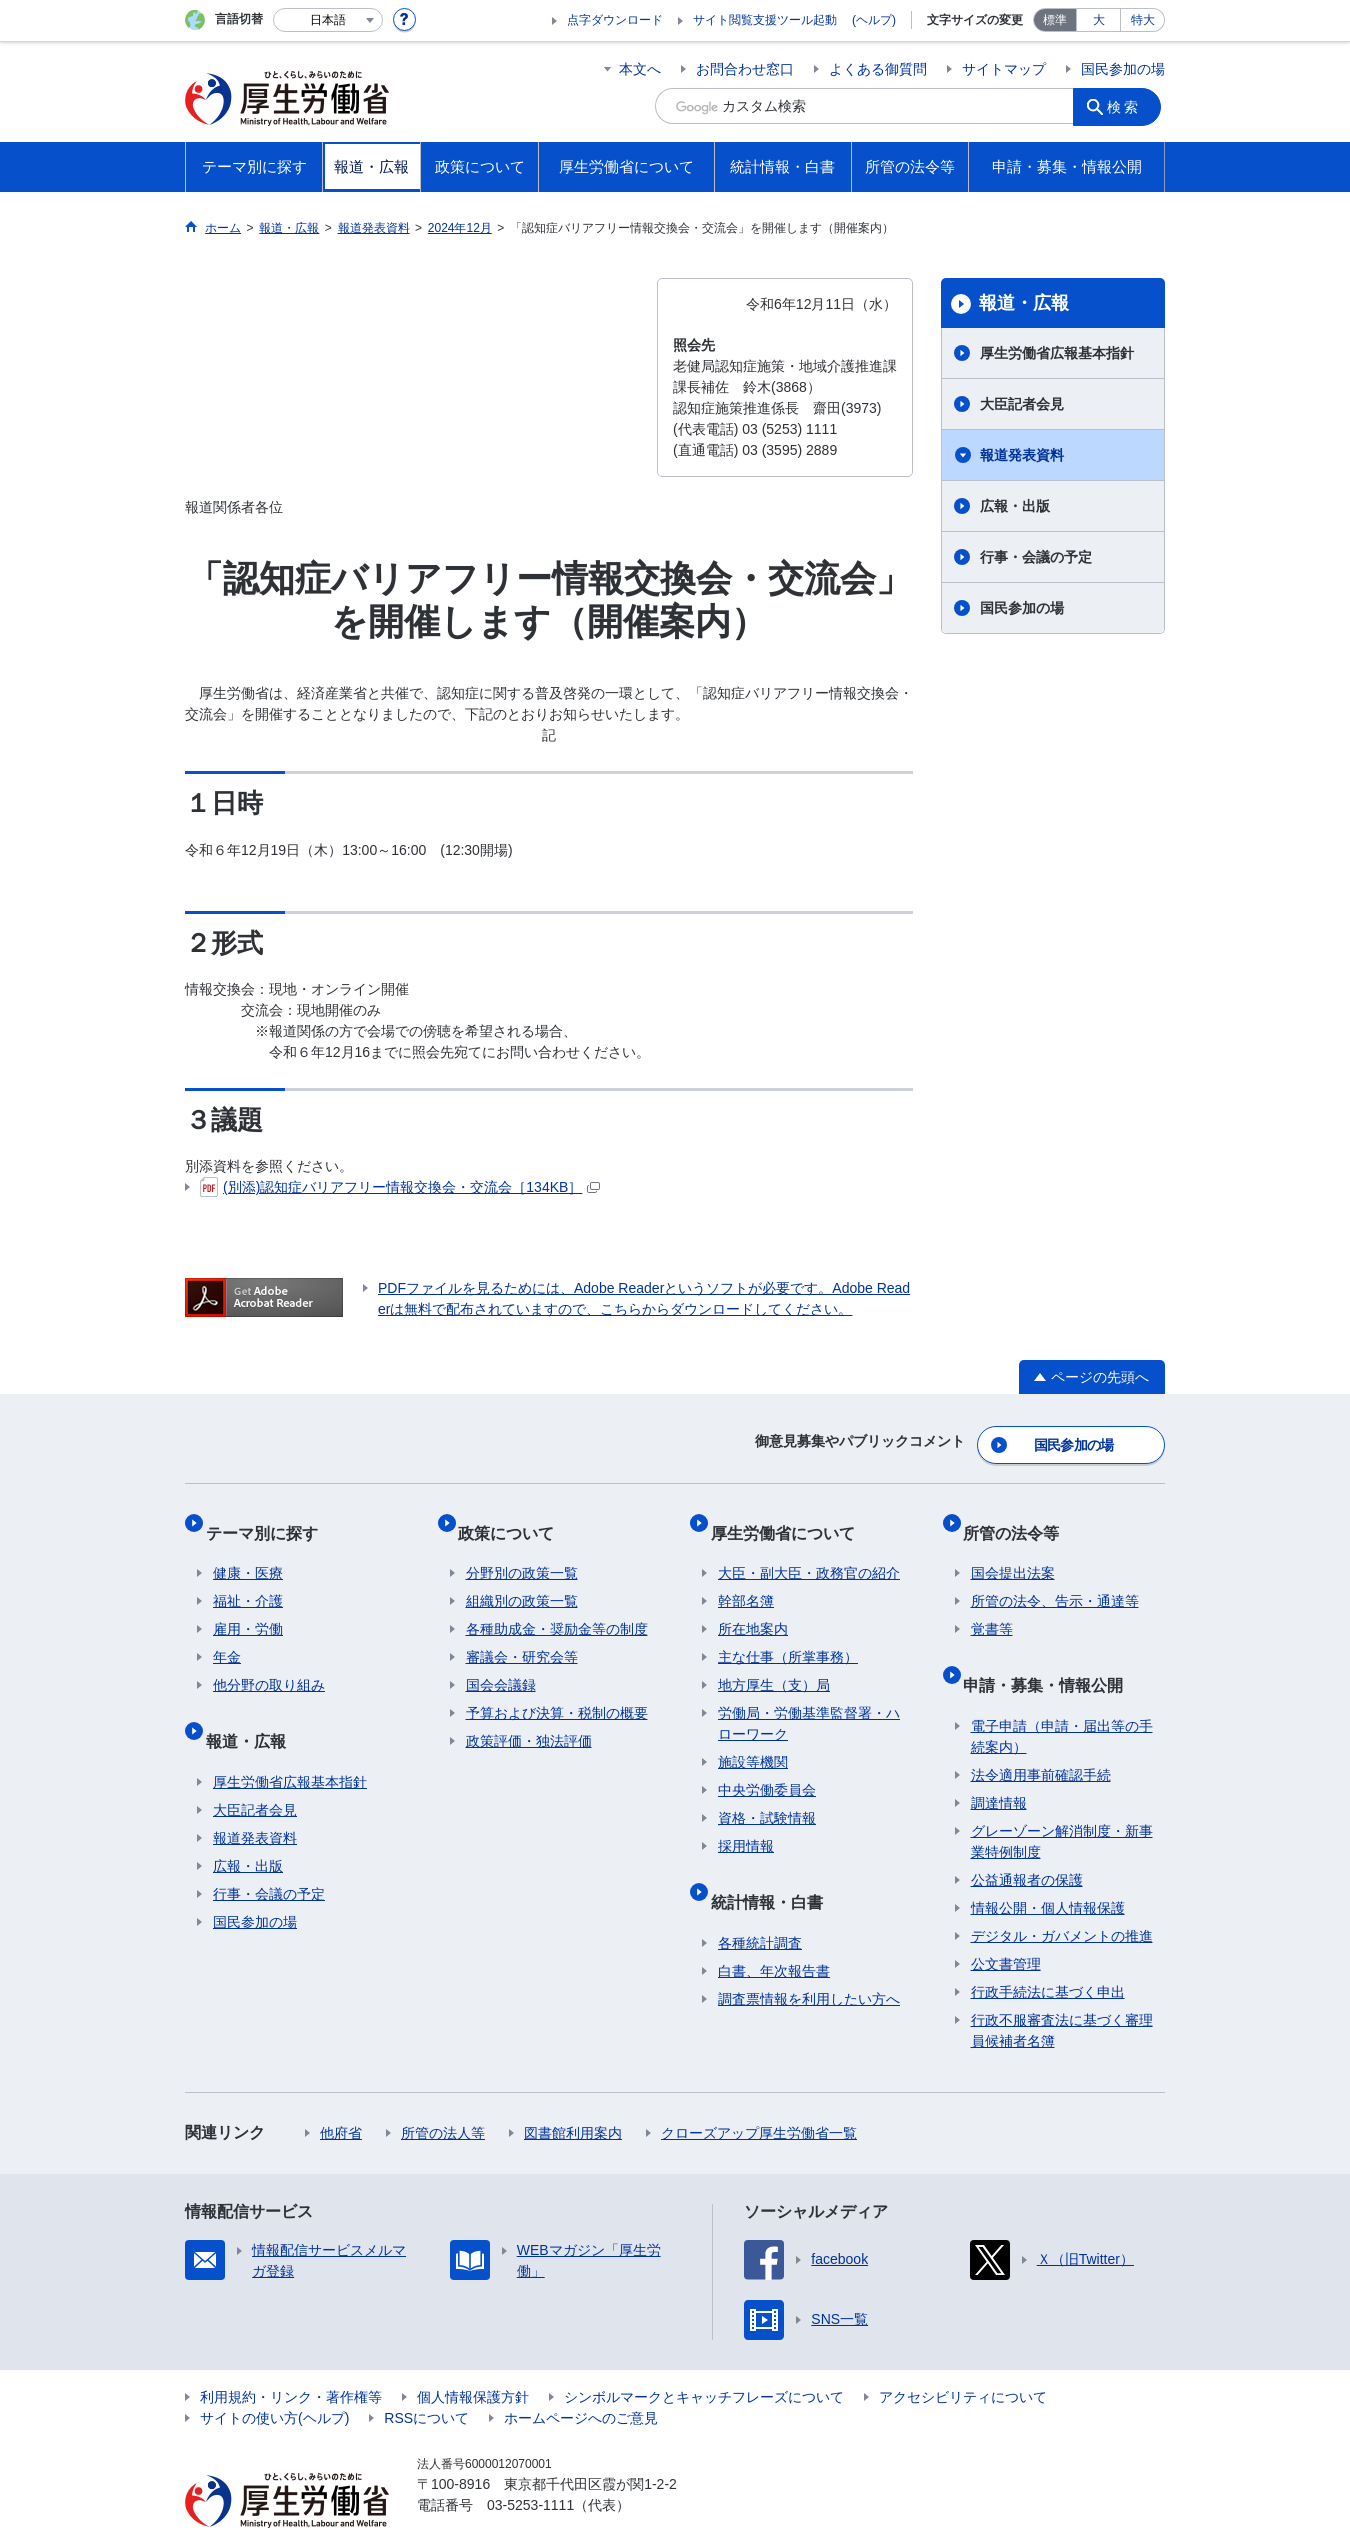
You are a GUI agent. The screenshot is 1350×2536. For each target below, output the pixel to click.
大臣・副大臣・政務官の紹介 (809, 1551)
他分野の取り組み (269, 1663)
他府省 (341, 2094)
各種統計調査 (760, 1904)
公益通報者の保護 (1027, 1841)
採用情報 (746, 1824)
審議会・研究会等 (522, 1635)
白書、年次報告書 (774, 1932)
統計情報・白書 (774, 1870)
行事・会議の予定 (1036, 557)
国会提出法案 (1013, 1551)
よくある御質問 (878, 69)
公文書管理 (1006, 1925)
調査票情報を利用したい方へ (809, 1960)
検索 (1129, 106)
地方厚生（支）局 (774, 1663)
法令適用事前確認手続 (1041, 1736)
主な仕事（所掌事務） (788, 1635)
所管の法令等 (1019, 1517)
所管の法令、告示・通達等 (1055, 1579)
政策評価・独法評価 (529, 1719)
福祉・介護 (248, 1579)
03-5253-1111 (530, 2466)
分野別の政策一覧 (522, 1551)
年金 (227, 1635)
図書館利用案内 (573, 2094)
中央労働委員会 (767, 1768)
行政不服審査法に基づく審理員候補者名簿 (1062, 1991)
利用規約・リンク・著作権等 (291, 2358)
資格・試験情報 (767, 1796)
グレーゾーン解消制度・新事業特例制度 (1062, 1802)
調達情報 (999, 1764)
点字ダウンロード (615, 20)
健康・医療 (248, 1551)
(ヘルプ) (874, 20)
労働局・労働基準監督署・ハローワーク (809, 1701)
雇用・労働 (248, 1607)
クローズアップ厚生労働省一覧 (759, 2094)
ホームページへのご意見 (581, 2379)
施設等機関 (753, 1740)
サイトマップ (1004, 69)
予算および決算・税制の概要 (557, 1691)
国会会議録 (501, 1663)
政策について (514, 1517)
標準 (1055, 20)
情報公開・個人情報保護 (1048, 1869)
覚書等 (992, 1607)
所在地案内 (753, 1607)
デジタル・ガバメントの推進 (1062, 1897)
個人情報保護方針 (473, 2358)
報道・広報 (1024, 303)
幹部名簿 (746, 1579)
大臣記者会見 (1022, 404)
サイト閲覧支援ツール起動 (765, 20)
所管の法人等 (443, 2094)
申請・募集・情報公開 (1051, 1653)
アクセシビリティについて (963, 2358)
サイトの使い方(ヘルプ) (274, 2379)
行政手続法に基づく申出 (1048, 1953)
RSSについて (426, 2379)
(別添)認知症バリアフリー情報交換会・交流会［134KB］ (400, 1187)
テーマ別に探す (269, 1517)
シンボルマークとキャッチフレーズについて (704, 2358)
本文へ (640, 69)
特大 (1143, 20)
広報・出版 (1015, 506)
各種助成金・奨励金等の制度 (557, 1607)
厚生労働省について (790, 1517)
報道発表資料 (1022, 455)
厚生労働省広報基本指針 (1057, 353)
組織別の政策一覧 (522, 1579)
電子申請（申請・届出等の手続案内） (1062, 1697)
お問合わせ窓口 (745, 69)
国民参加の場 (1123, 69)
